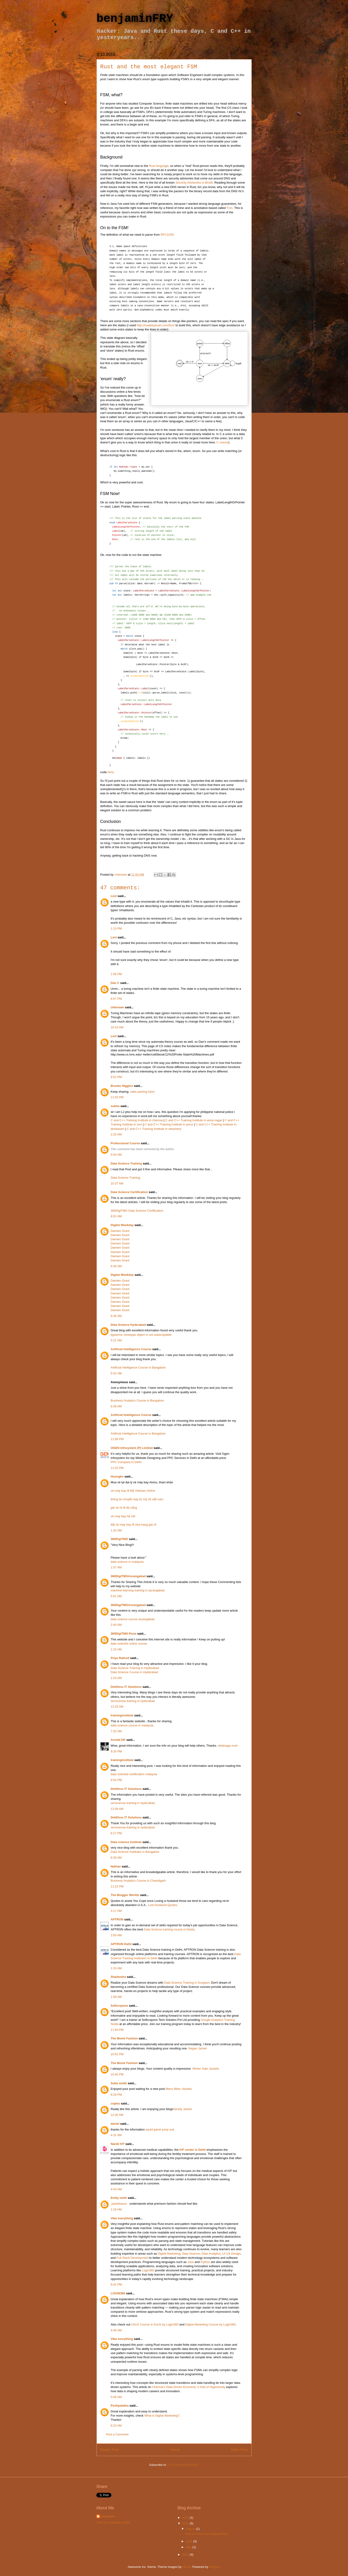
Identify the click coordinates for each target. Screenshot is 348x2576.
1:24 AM (116, 1678)
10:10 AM (117, 1027)
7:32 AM (116, 1731)
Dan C (115, 983)
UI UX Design (231, 2253)
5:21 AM (116, 1340)
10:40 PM (117, 2074)
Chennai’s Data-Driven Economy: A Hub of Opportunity (188, 2387)
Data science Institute (126, 1842)
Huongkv (117, 1476)
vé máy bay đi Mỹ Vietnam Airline (133, 1490)
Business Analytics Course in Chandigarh (138, 1880)
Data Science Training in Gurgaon (186, 1982)
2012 (186, 2554)
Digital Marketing (169, 2253)
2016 (186, 2517)
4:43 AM (116, 2189)
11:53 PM (117, 1097)
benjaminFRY (135, 18)
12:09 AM (117, 1809)
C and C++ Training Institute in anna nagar (193, 1120)
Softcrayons (119, 2005)
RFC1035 (167, 234)
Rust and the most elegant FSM (206, 2534)
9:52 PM (116, 1077)
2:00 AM (116, 1935)
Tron (229, 208)
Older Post (239, 2450)
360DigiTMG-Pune (124, 1633)
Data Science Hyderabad (128, 1324)
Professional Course (125, 1143)
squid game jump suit (160, 2129)
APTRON (117, 1919)
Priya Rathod (120, 1658)
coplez (115, 2103)
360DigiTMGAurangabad (128, 1576)
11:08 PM (117, 1439)
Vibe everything (122, 2218)
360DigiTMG (119, 1539)
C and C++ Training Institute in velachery (154, 1129)
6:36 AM (116, 1266)
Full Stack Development (132, 2257)
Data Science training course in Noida (169, 1929)
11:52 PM (117, 1468)
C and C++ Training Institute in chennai (137, 1120)
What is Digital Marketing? (161, 2415)
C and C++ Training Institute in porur (168, 1124)
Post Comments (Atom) (183, 2465)
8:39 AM (116, 1857)
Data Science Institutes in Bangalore (135, 1852)
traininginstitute (122, 1715)
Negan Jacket (197, 2048)
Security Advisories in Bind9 (194, 182)
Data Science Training (126, 1163)
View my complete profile (113, 2522)
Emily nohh (119, 2198)
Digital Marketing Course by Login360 (210, 2324)
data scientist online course (129, 1643)
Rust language (159, 166)
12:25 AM (117, 1706)
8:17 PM (116, 1833)
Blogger (214, 2567)
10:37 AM (117, 1183)
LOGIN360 (118, 2293)
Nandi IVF (118, 2144)
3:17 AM (116, 1911)
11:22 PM (117, 1886)
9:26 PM (116, 1751)
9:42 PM (116, 2284)
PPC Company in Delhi (126, 1462)
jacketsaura (120, 2203)
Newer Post (109, 2450)
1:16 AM (116, 2209)
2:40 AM (116, 1624)
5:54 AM (116, 1154)
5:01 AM (116, 1596)
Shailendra (118, 1977)
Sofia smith (119, 2083)
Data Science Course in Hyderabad (134, 1672)
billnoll (186, 2567)
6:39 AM (116, 1406)
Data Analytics (211, 2253)
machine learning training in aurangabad (138, 1590)
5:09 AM (116, 2397)
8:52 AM (116, 1216)
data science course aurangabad (133, 1619)
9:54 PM (116, 1780)
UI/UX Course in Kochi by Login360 (155, 2324)
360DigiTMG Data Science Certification (137, 1210)
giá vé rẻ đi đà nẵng (124, 1507)
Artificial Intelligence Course (131, 1349)
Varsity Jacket (182, 2109)
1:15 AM (116, 1649)
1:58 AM (116, 1997)
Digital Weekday (122, 1225)
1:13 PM (116, 928)
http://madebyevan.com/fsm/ (156, 325)
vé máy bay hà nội (123, 1516)
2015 (186, 2523)
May (189, 2547)
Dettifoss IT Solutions (126, 1687)
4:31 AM (116, 2135)
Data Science (191, 2253)
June (189, 2541)
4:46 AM (116, 2330)
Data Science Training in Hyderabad (135, 1668)
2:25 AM (116, 1134)
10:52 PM (117, 2054)
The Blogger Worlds (125, 1895)
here (110, 772)
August (191, 2528)
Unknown (117, 1007)
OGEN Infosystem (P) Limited (132, 1448)
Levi (114, 896)
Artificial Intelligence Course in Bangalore (138, 1367)
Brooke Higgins (122, 1086)
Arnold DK (118, 1740)
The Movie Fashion (124, 2038)
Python (205, 2262)
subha (115, 1106)
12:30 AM (117, 2115)
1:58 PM (116, 974)
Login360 (148, 2270)
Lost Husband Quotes (162, 1905)
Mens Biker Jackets (179, 2089)
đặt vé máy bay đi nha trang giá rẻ (133, 1524)
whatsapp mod (227, 1745)
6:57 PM (116, 998)
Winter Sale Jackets (205, 2068)
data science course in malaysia (132, 1725)
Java (190, 2262)
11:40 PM (117, 2030)
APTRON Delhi (121, 1944)
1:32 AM (116, 1530)
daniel (115, 2123)
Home (175, 2450)
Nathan (116, 1866)
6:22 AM (116, 2425)
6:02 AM (116, 1373)
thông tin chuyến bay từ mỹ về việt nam (137, 1499)
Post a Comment (117, 2434)
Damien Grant (120, 1231)
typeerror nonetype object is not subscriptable (141, 1334)
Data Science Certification (129, 1192)
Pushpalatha (120, 2405)
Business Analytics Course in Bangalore (137, 1400)
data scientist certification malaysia (134, 1774)
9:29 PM (116, 2094)
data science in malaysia (127, 1561)
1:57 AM (116, 1567)
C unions (222, 442)
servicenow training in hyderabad (133, 1701)
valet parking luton (142, 1091)
